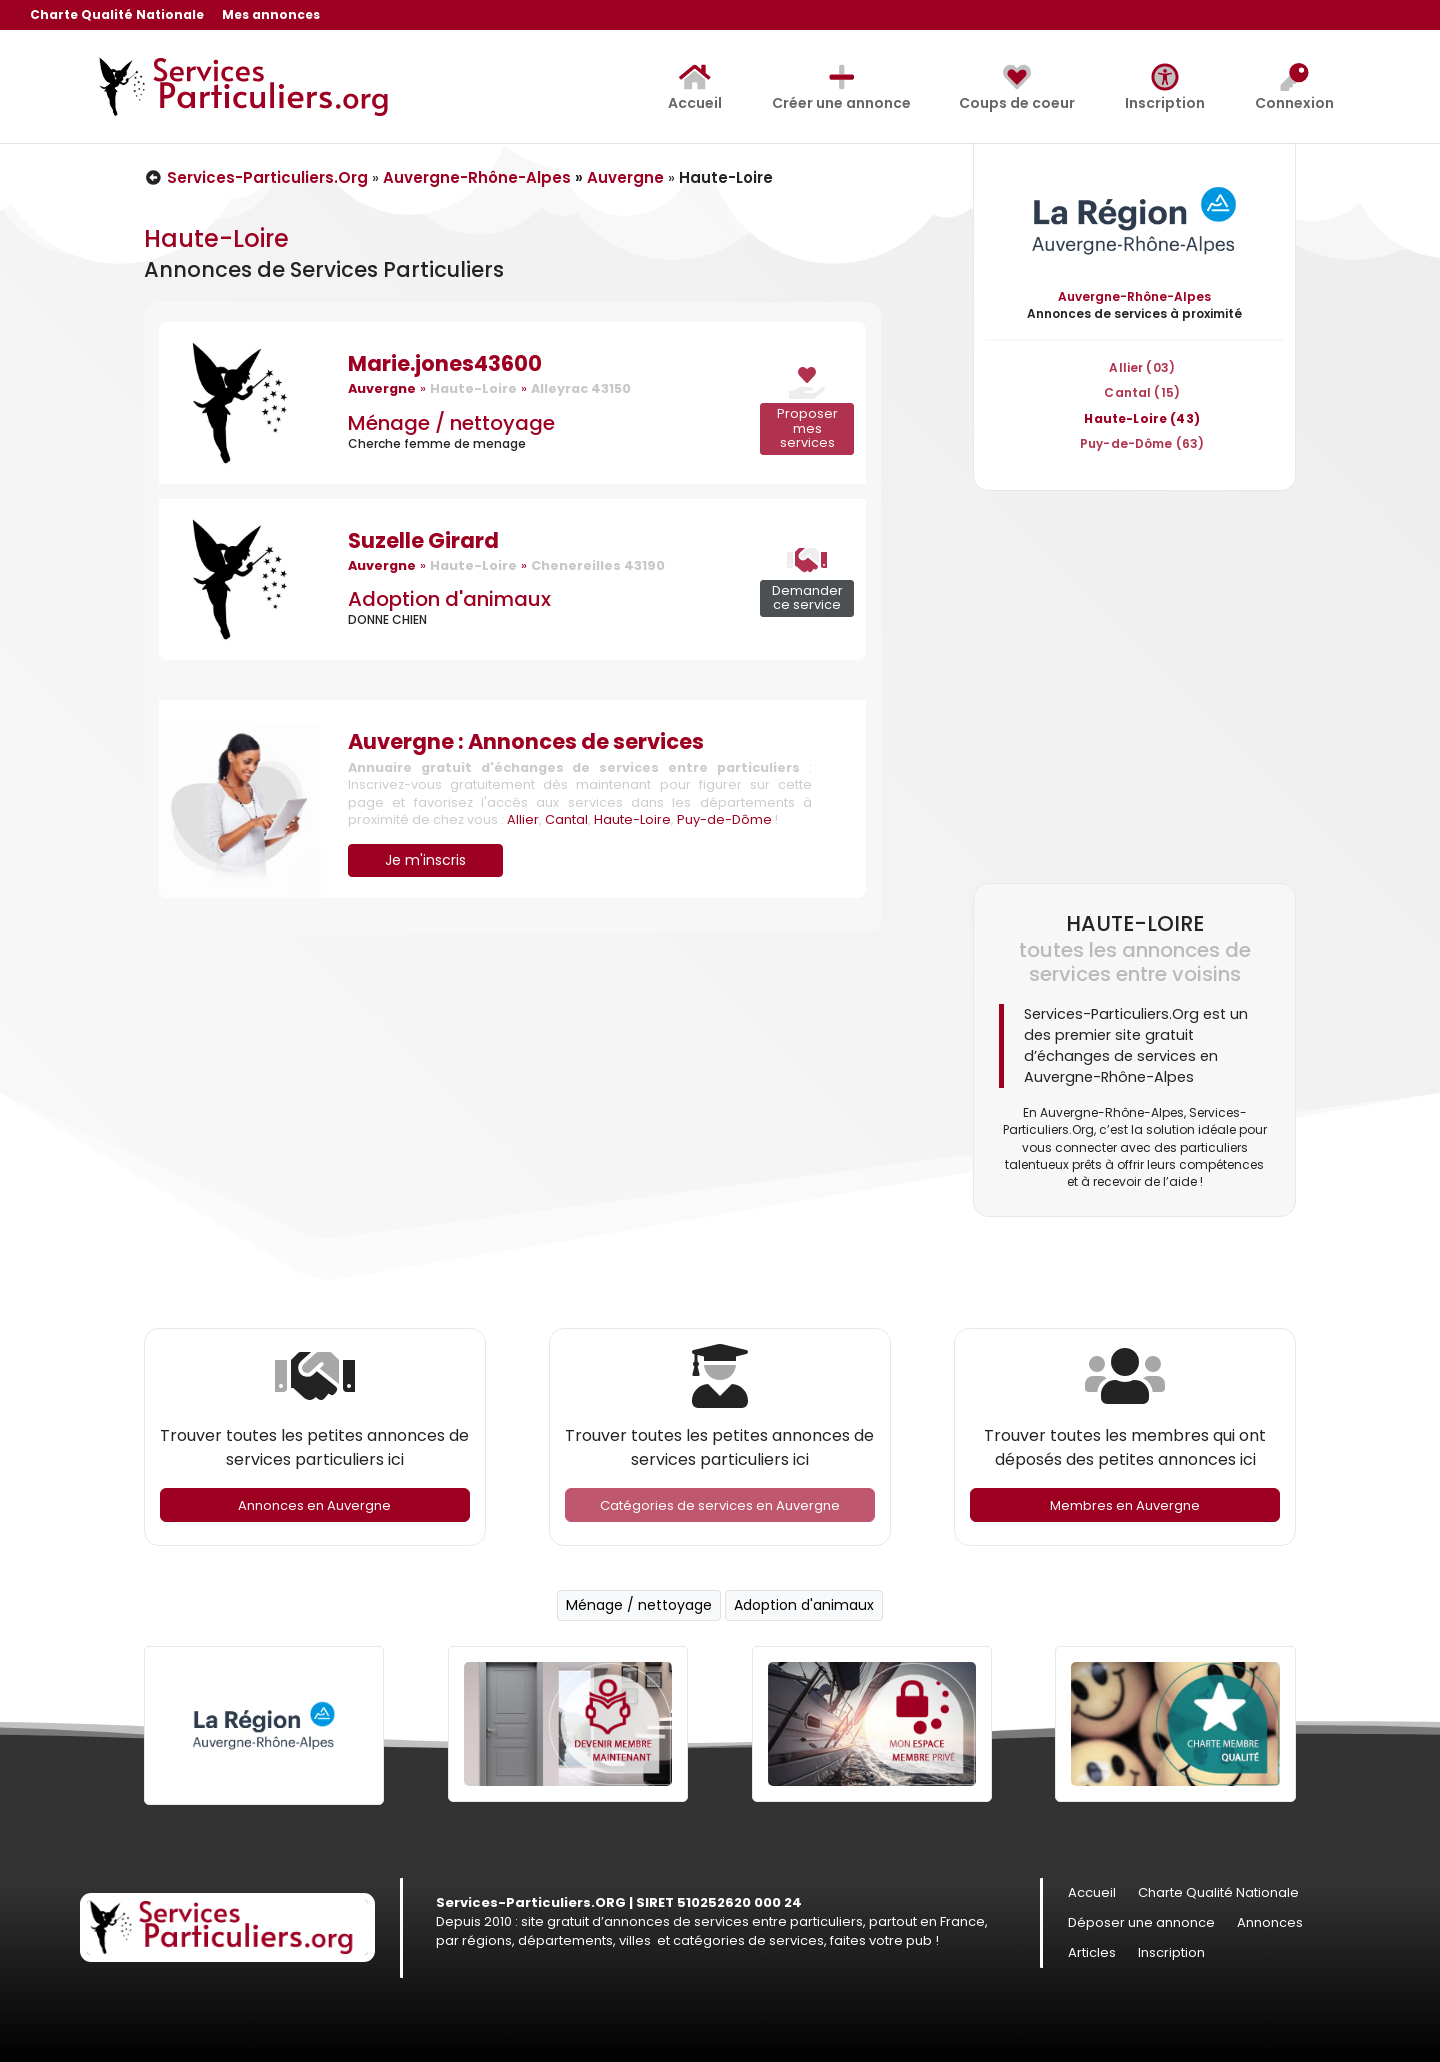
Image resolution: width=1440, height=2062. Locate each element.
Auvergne (625, 177)
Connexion (1294, 88)
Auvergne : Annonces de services (526, 741)
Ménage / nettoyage (451, 423)
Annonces (1270, 1924)
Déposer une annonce (1141, 1924)
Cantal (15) (1142, 392)
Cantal (566, 819)
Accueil (695, 88)
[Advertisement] (1134, 686)
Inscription (1165, 88)
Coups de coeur (1017, 88)
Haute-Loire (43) (1141, 418)
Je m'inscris (425, 860)
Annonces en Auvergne (314, 1505)
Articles (1092, 1954)
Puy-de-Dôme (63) (1142, 443)
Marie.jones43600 (445, 363)
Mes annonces (271, 16)
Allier (523, 819)
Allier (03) (1142, 367)
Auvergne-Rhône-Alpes (477, 177)
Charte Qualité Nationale (117, 16)
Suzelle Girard (423, 540)
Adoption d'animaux (449, 599)
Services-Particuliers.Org (256, 177)
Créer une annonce (842, 88)
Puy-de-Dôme (724, 819)
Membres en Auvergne (1125, 1505)
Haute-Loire (632, 819)
